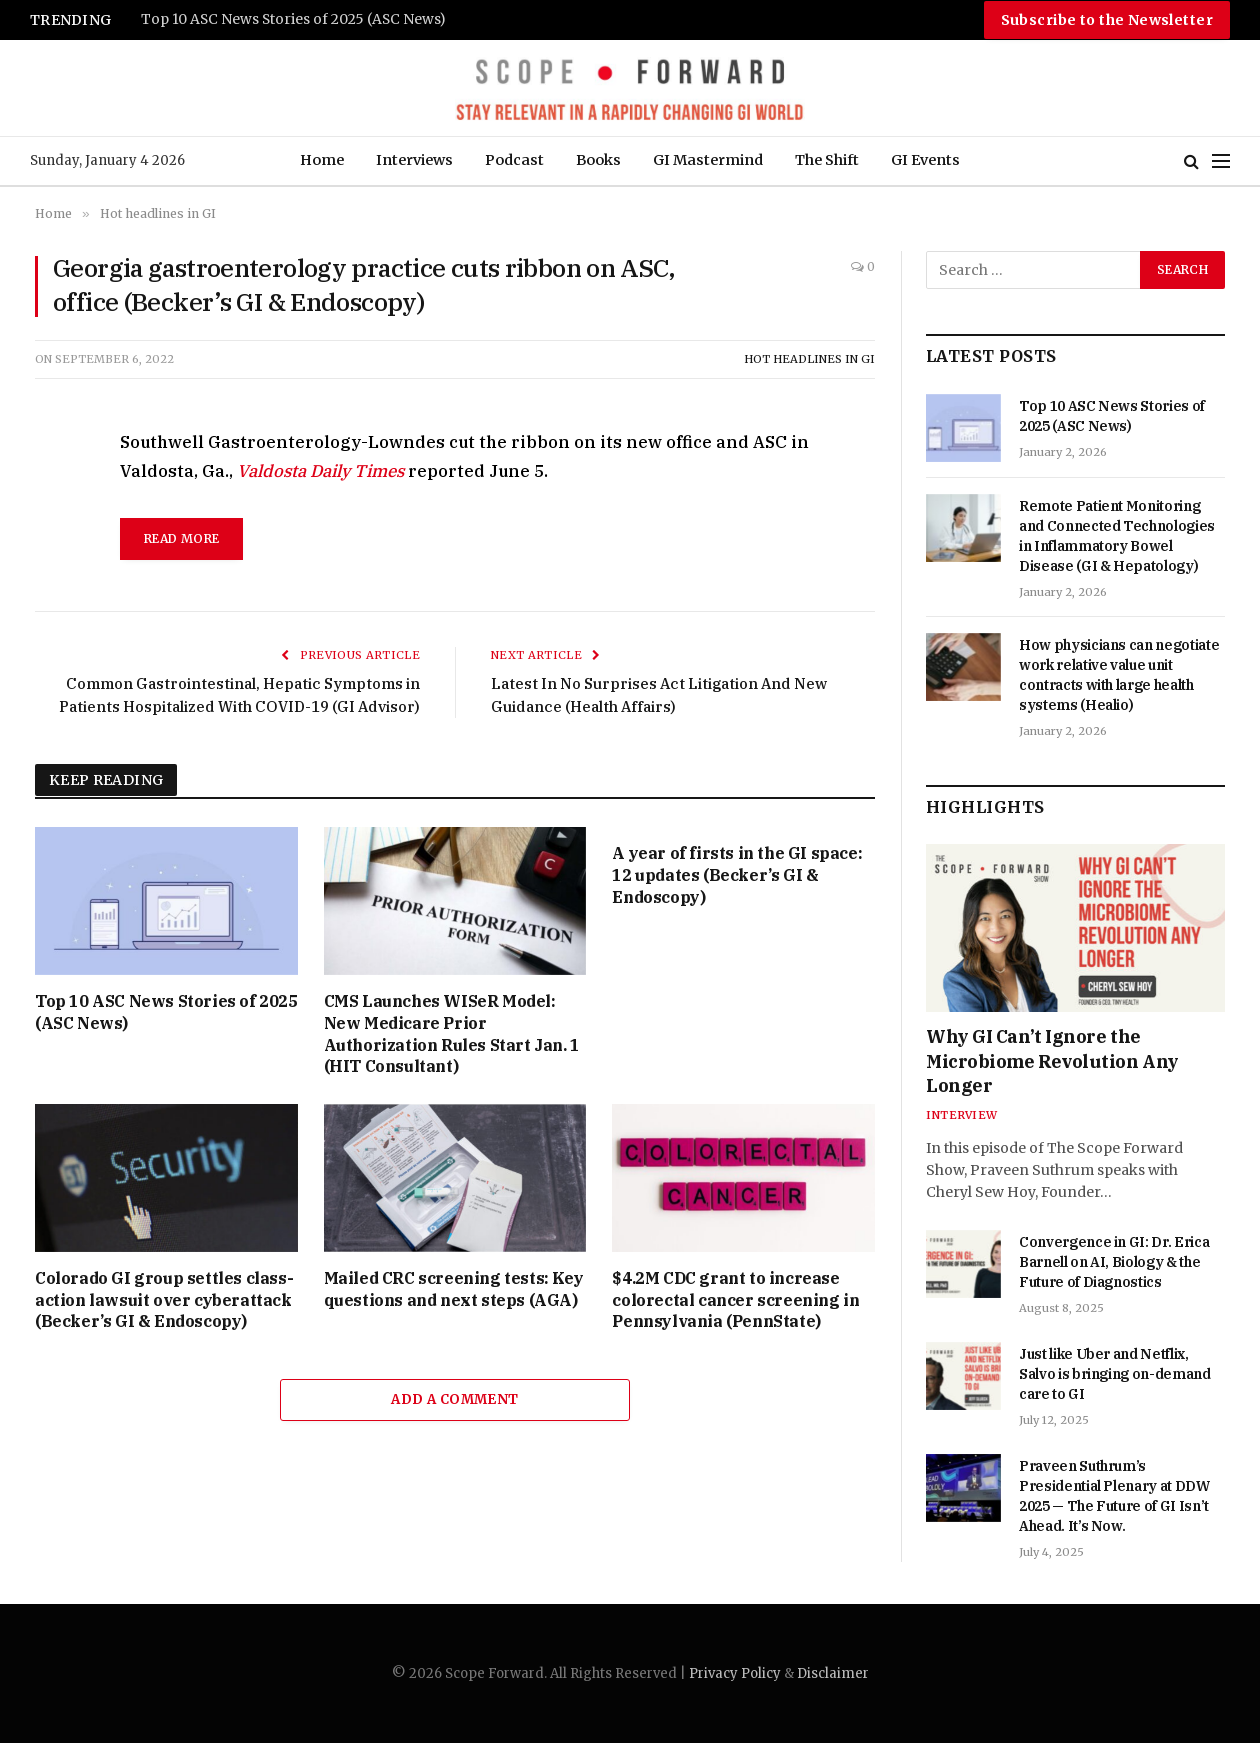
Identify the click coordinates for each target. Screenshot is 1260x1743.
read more (181, 538)
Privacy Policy (735, 1673)
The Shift (827, 160)
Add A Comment (454, 1399)
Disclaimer (833, 1673)
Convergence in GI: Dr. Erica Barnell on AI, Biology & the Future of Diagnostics (1114, 1262)
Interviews (414, 160)
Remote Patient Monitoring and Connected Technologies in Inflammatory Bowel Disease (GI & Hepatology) (1117, 536)
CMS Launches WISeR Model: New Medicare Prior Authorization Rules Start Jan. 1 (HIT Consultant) (452, 1033)
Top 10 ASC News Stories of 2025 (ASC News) (293, 19)
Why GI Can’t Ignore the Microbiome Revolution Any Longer (1052, 1061)
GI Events (925, 160)
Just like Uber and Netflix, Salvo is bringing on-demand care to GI (1115, 1374)
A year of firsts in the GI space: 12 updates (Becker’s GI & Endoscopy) (737, 875)
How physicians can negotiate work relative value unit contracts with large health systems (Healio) (1119, 675)
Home (322, 160)
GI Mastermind (708, 160)
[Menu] (1221, 161)
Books (598, 160)
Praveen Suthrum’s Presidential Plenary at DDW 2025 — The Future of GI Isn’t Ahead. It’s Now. (1114, 1496)
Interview (961, 1115)
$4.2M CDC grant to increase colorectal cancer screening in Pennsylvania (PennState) (735, 1300)
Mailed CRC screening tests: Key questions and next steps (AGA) (454, 1289)
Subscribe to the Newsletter (1107, 20)
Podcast (514, 160)
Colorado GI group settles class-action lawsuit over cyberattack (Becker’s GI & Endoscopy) (164, 1300)
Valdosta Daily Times (320, 471)
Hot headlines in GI (809, 359)
